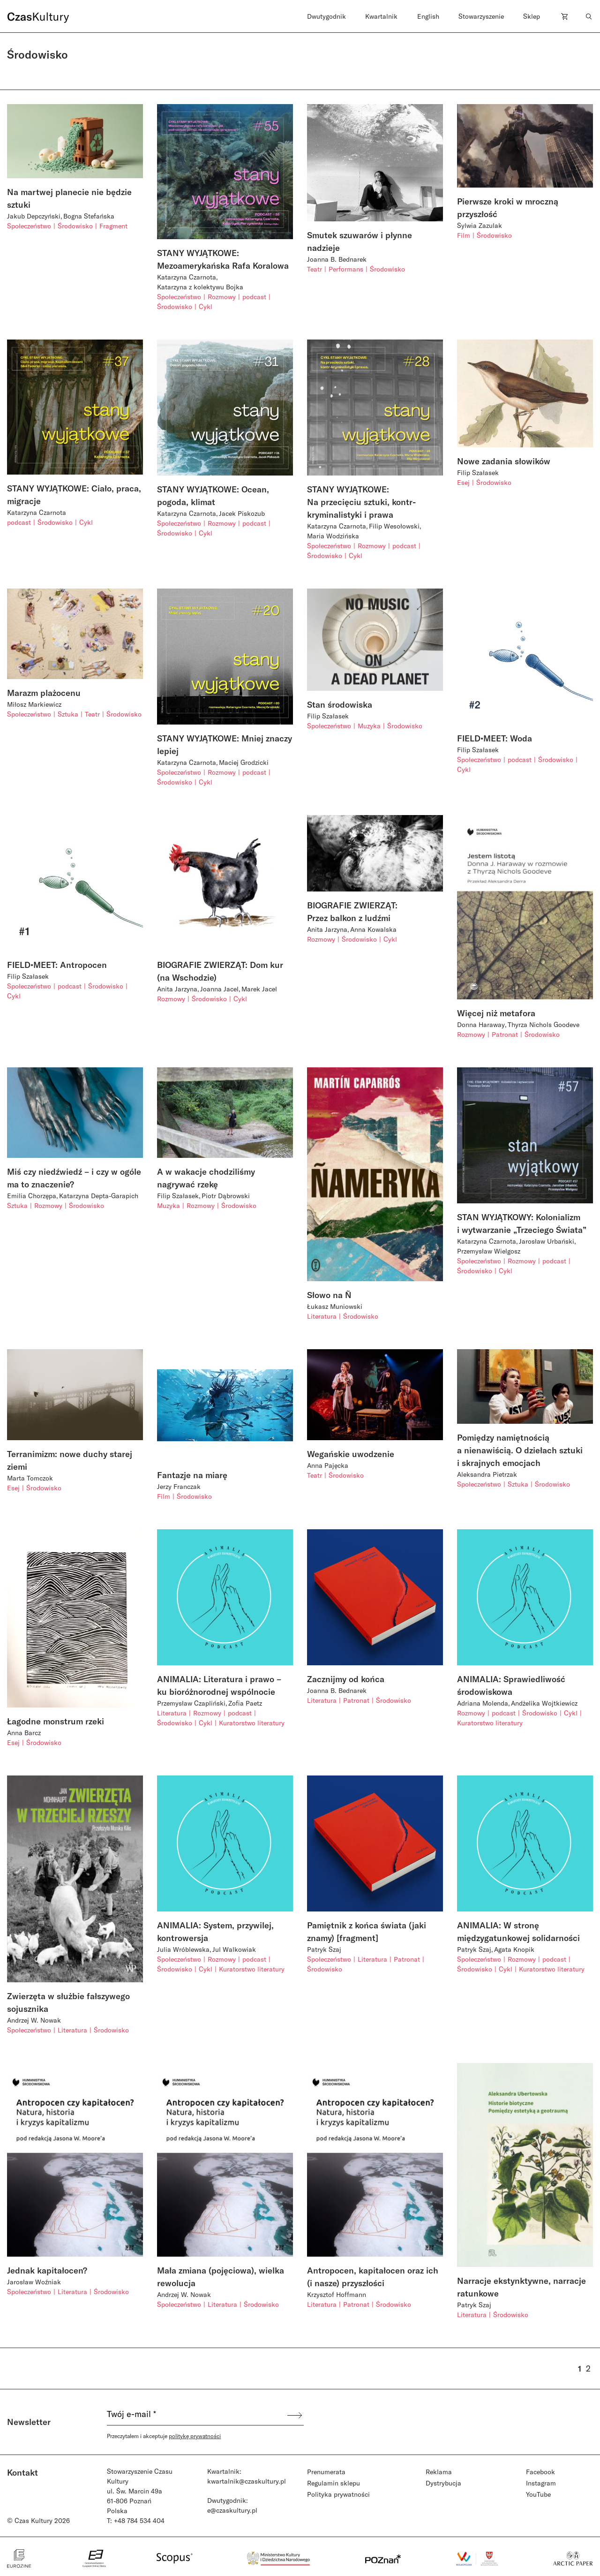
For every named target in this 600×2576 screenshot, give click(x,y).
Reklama (439, 2472)
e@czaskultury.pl (232, 2510)
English (428, 16)
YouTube (538, 2494)
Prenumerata (326, 2472)
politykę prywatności (195, 2435)
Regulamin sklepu (333, 2483)
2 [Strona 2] (588, 2368)
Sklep (531, 16)
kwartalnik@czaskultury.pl (246, 2481)
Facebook (540, 2472)
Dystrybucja (443, 2483)
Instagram (541, 2483)
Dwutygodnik (326, 16)
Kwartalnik (381, 16)
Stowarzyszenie (481, 16)
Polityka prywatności (338, 2494)
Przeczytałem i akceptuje (164, 2436)
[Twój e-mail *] (196, 2415)
